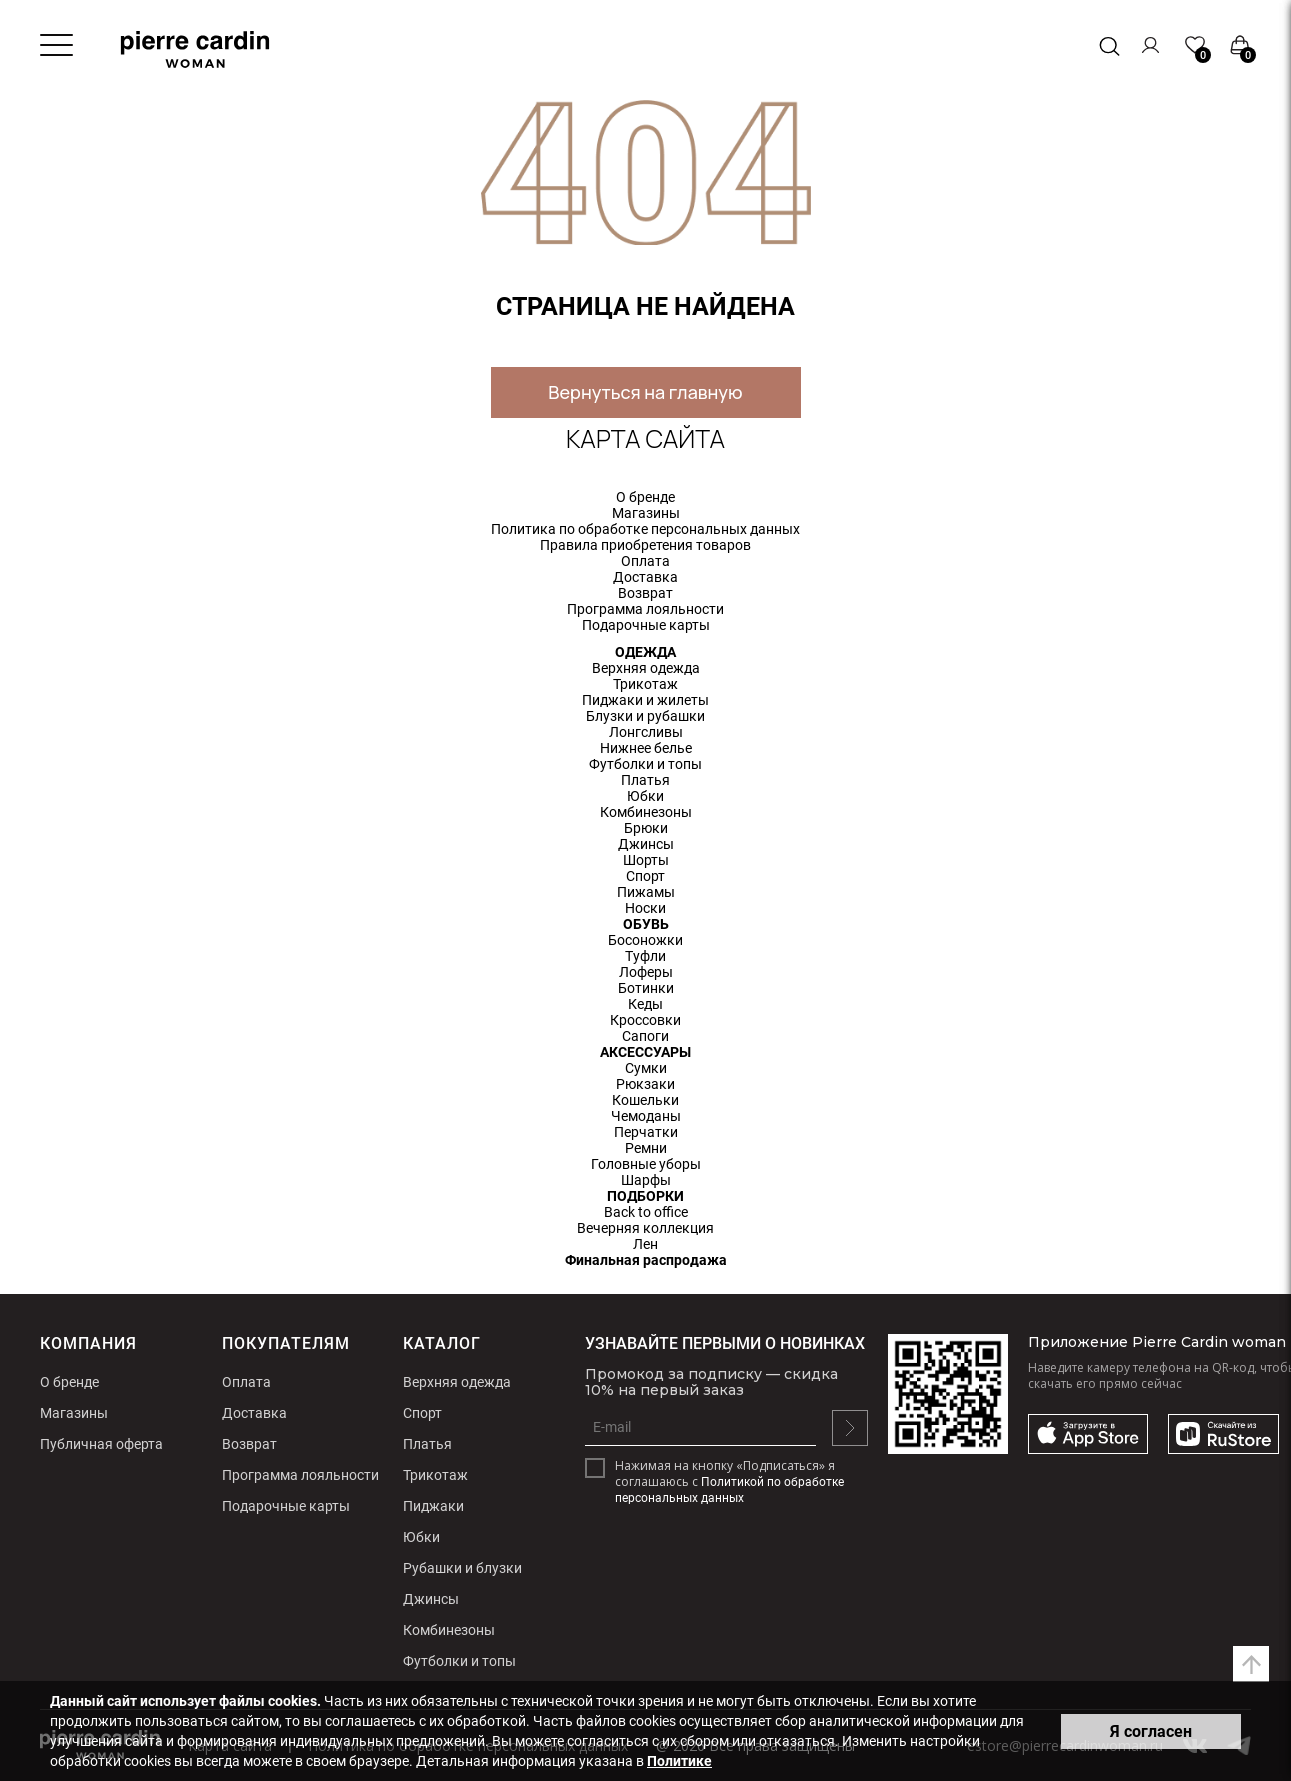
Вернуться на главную (645, 392)
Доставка (645, 577)
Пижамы (646, 892)
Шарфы (646, 1180)
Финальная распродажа (646, 1260)
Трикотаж (645, 684)
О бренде (645, 497)
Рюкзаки (645, 1084)
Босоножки (645, 940)
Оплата (645, 561)
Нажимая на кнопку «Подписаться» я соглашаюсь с (729, 1481)
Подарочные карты (646, 625)
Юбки (645, 796)
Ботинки (646, 988)
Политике (679, 1761)
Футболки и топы (645, 764)
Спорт (645, 876)
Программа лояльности (645, 609)
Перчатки (646, 1132)
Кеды (645, 1004)
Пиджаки (433, 1506)
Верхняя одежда (646, 668)
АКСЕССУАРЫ (645, 1052)
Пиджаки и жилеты (645, 700)
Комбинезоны (646, 812)
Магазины (646, 513)
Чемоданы (646, 1116)
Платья (645, 780)
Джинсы (646, 844)
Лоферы (646, 972)
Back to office (646, 1212)
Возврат (645, 593)
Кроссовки (645, 1020)
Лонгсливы (646, 732)
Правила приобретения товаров (645, 545)
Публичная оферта (101, 1444)
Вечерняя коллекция (645, 1228)
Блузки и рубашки (645, 716)
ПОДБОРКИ (645, 1196)
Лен (645, 1244)
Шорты (646, 860)
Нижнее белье (646, 748)
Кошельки (645, 1100)
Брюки (646, 828)
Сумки (646, 1068)
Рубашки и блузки (462, 1568)
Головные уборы (646, 1164)
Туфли (645, 956)
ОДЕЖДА (645, 652)
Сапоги (645, 1036)
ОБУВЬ (646, 924)
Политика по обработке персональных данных (645, 529)
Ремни (646, 1148)
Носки (645, 908)
